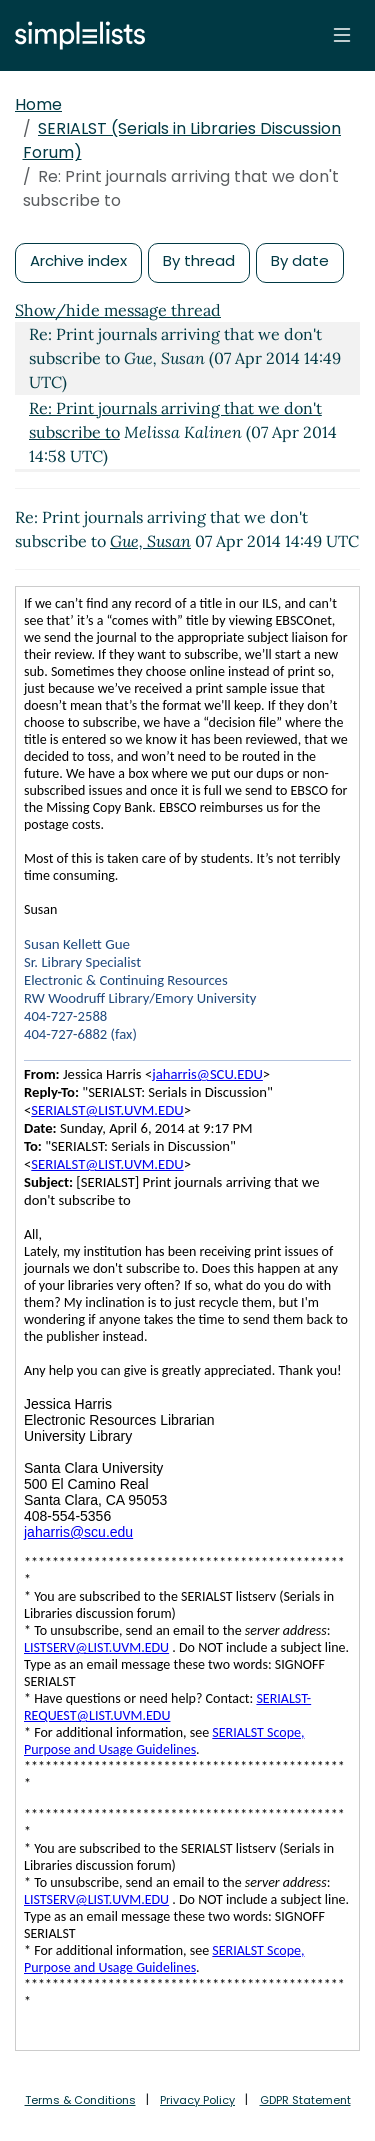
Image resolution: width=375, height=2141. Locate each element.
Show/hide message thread (118, 310)
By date (300, 260)
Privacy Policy (197, 2100)
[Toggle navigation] (342, 35)
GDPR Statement (305, 2100)
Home (38, 104)
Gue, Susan (150, 541)
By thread (199, 260)
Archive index (78, 260)
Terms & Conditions (80, 2100)
